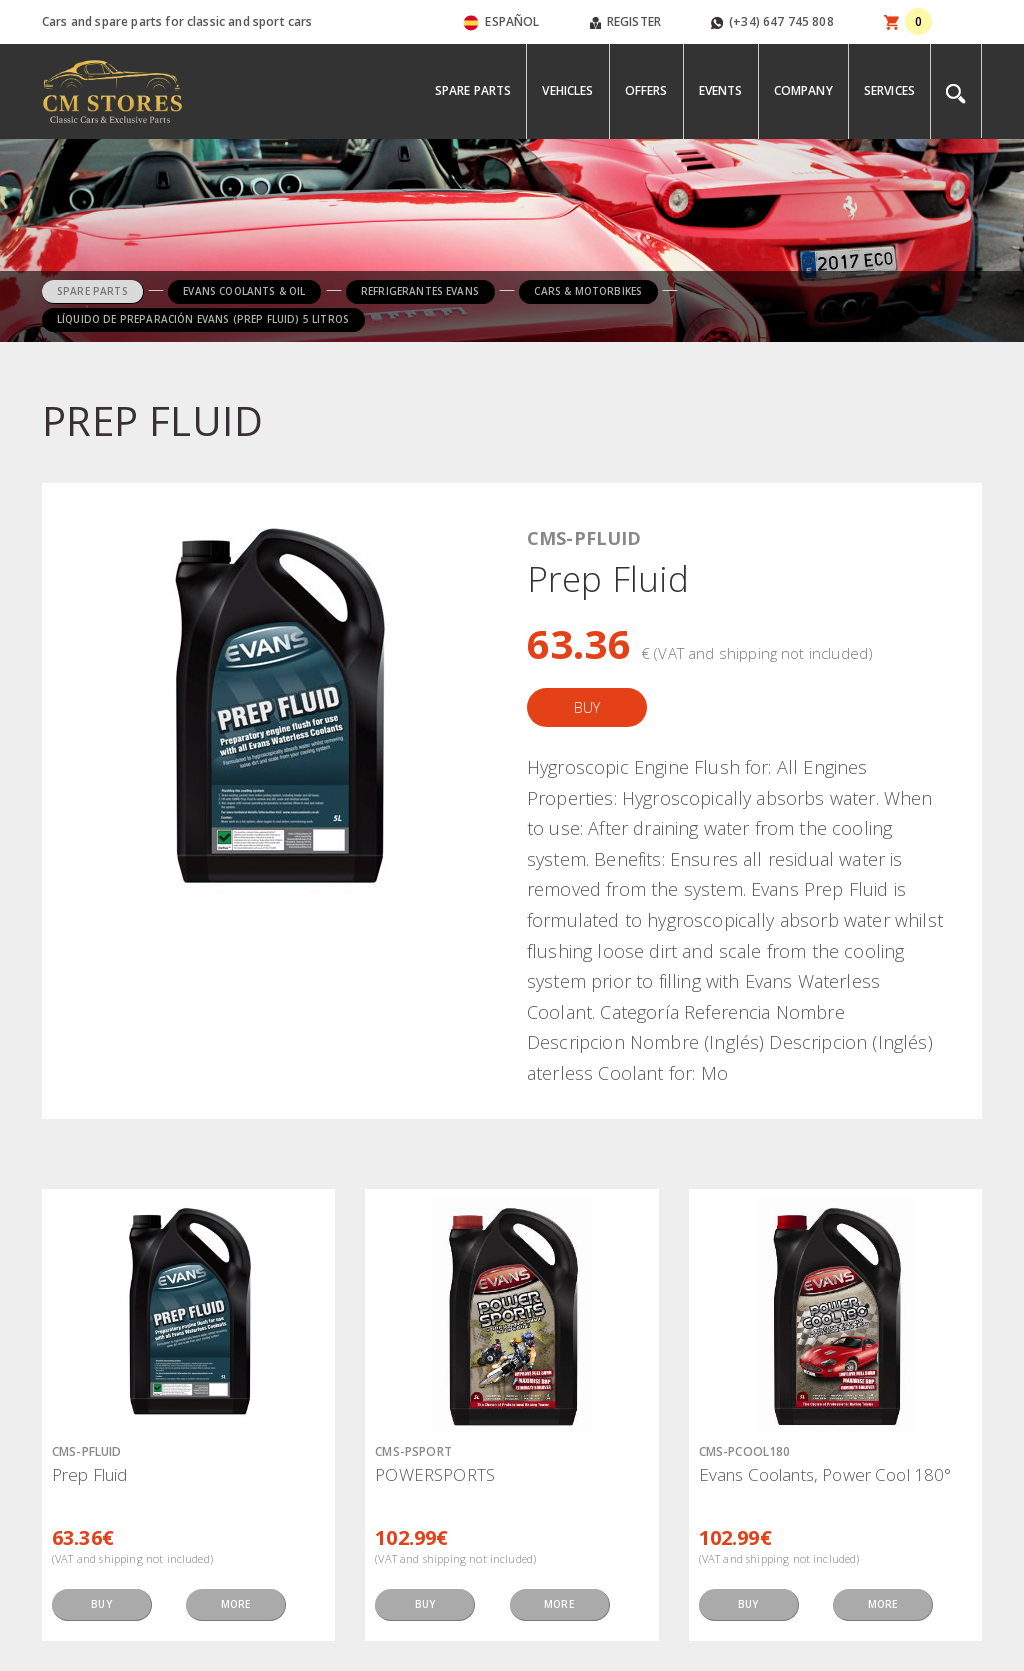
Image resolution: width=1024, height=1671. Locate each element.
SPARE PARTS (92, 291)
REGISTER (625, 21)
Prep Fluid (90, 1474)
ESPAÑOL (501, 21)
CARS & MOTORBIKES (588, 291)
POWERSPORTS (435, 1474)
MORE (236, 1604)
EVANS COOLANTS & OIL (244, 291)
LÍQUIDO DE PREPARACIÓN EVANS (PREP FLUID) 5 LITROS (203, 319)
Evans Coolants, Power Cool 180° (825, 1474)
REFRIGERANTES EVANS (420, 291)
